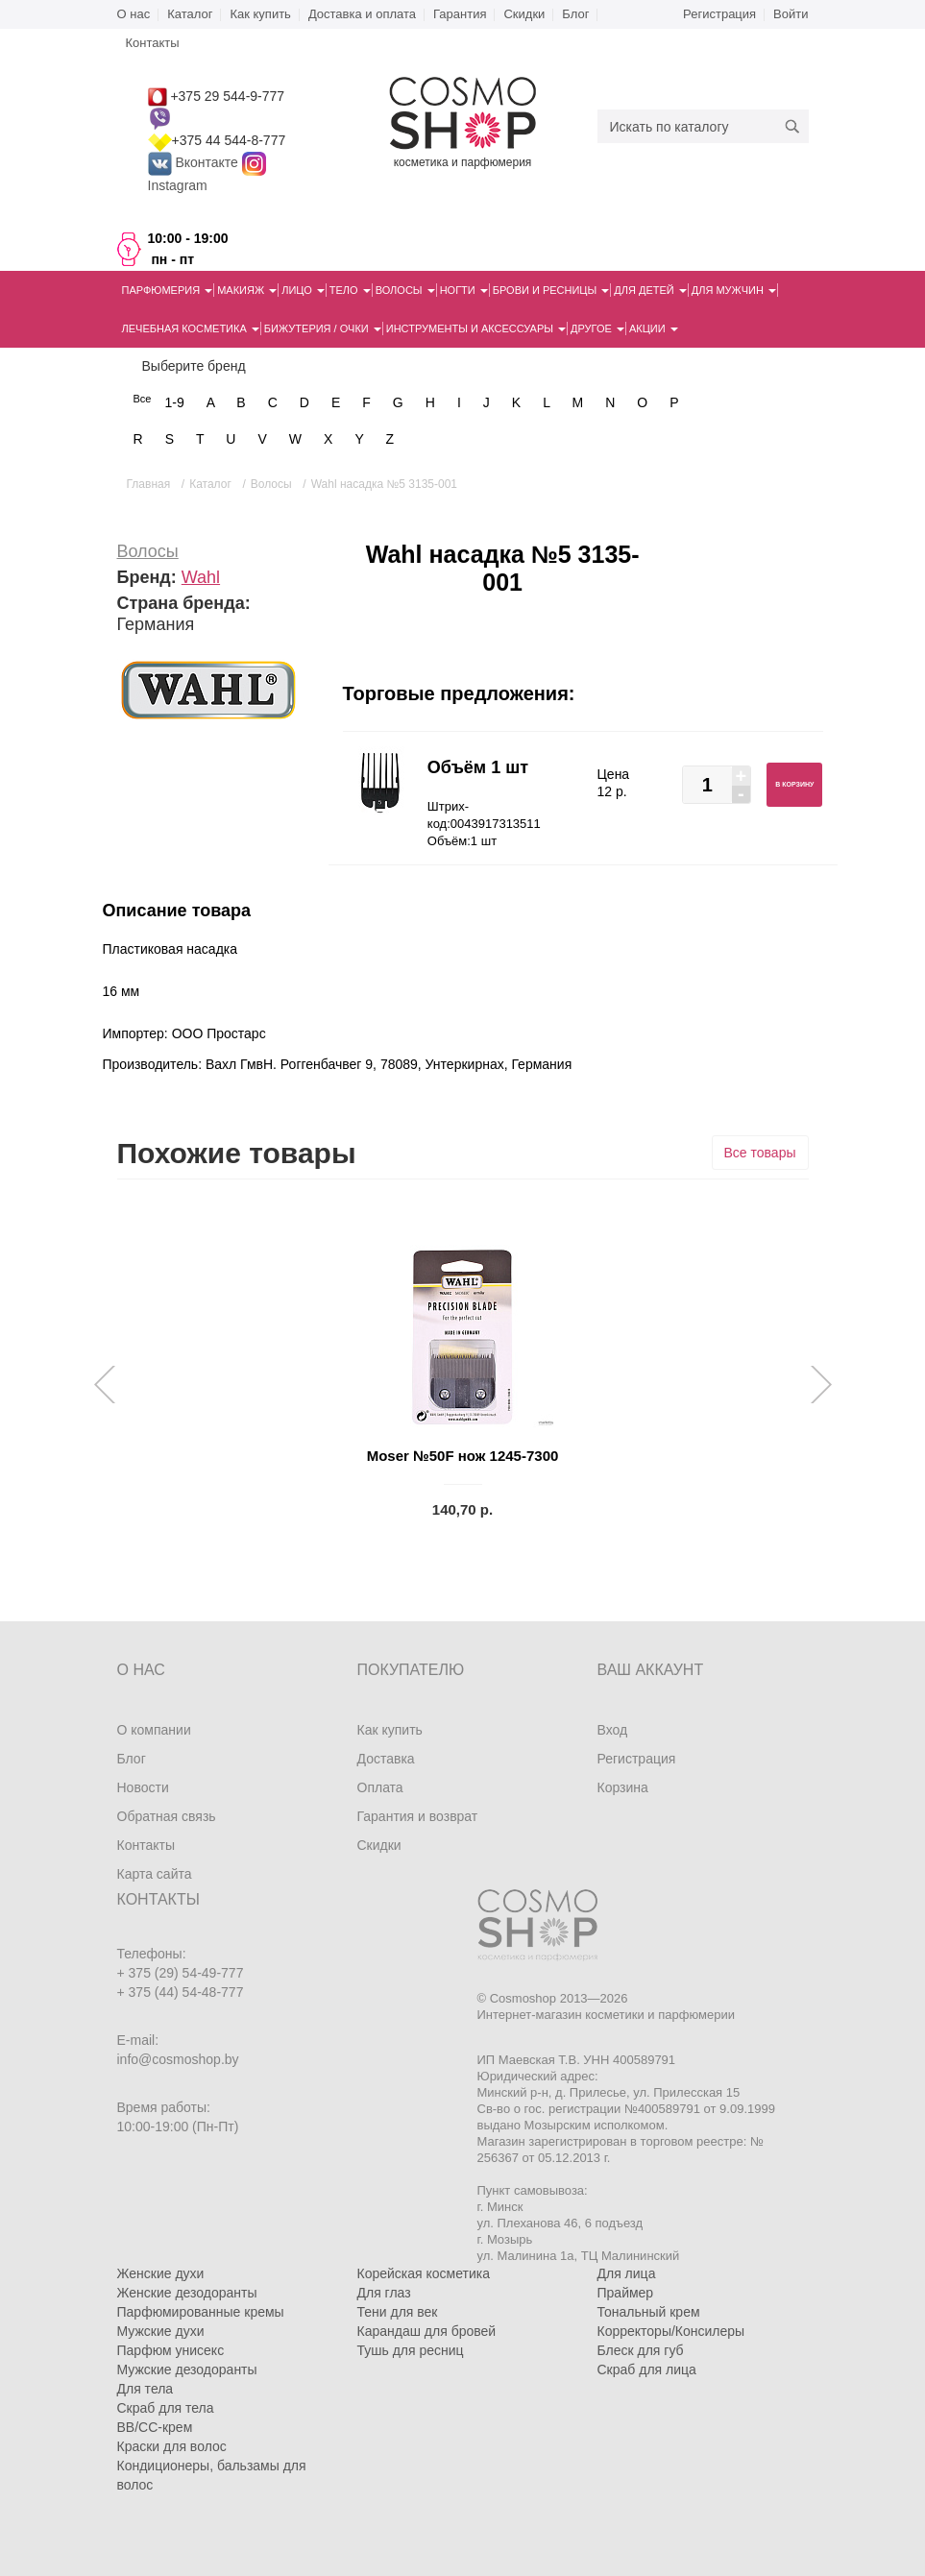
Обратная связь (166, 1816)
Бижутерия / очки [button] (322, 328)
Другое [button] (597, 328)
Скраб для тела (165, 2408)
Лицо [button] (303, 290)
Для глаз (384, 2292)
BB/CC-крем (155, 2427)
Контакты (146, 1845)
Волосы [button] (405, 290)
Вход (612, 1730)
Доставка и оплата (362, 14)
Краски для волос (172, 2446)
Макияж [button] (247, 290)
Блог (575, 14)
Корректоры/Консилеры (671, 2331)
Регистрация (719, 14)
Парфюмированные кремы (200, 2312)
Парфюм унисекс (171, 2350)
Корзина (622, 1787)
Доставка (386, 1758)
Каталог (189, 14)
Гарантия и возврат (417, 1816)
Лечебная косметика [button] (190, 328)
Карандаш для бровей (427, 2331)
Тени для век (397, 2312)
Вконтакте (195, 162)
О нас (134, 14)
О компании (154, 1730)
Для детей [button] (650, 290)
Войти (790, 14)
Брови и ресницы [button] (551, 290)
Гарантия (459, 14)
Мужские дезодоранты (187, 2369)
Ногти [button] (464, 290)
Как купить (260, 14)
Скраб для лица (646, 2369)
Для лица (626, 2273)
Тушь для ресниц (410, 2350)
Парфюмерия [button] (167, 290)
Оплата (380, 1787)
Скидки (524, 14)
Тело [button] (350, 290)
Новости (143, 1787)
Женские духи (161, 2273)
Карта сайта (154, 1874)
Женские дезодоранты (187, 2292)
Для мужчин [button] (734, 290)
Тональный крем (648, 2312)
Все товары (760, 1152)
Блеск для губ (640, 2350)
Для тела (145, 2388)
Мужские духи (161, 2331)
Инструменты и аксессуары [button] (476, 328)
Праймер (625, 2292)
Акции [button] (653, 328)
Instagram (177, 185)
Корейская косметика (424, 2273)
